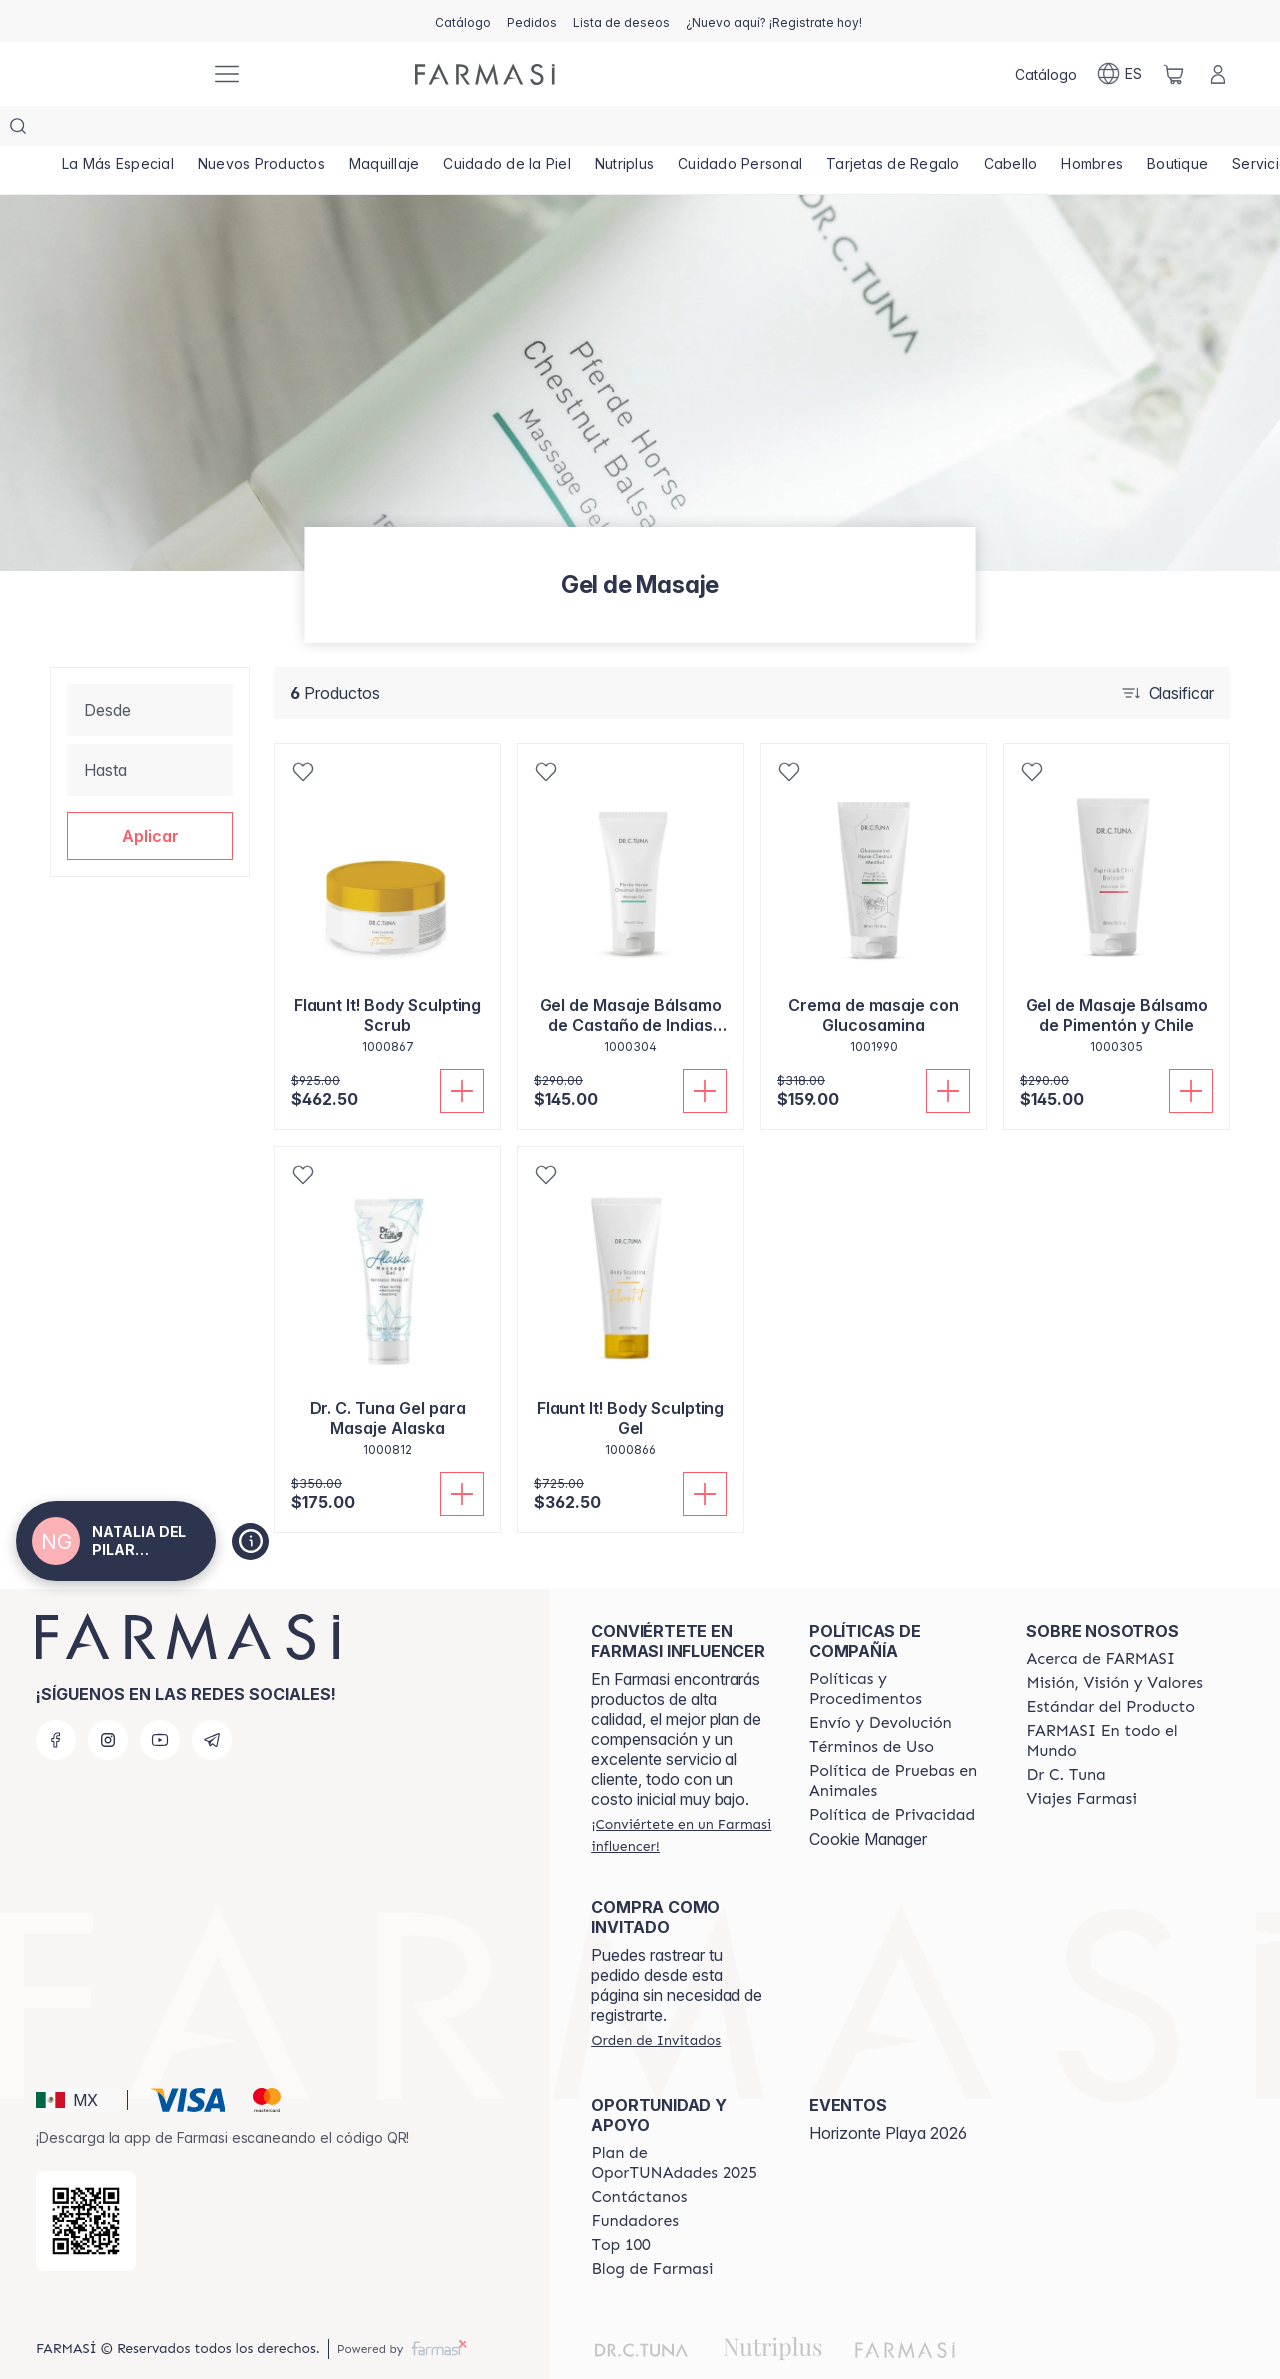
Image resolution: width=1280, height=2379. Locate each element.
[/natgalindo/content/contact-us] (639, 2157)
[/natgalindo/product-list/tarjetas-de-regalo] (920, 130)
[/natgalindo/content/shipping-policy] (880, 1683)
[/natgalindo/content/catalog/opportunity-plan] (682, 2123)
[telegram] (212, 1700)
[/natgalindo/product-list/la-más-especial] (120, 130)
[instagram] (108, 1700)
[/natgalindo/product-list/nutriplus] (643, 130)
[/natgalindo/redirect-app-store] (86, 2181)
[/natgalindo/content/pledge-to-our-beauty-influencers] (1065, 1735)
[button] (150, 796)
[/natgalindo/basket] (1174, 74)
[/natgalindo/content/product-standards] (1110, 1667)
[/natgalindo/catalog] (463, 21)
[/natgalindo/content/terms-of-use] (871, 1707)
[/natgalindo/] (120, 74)
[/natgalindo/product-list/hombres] (1128, 130)
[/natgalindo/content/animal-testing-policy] (900, 1741)
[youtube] (160, 1700)
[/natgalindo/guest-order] (656, 2000)
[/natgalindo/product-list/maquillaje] (394, 130)
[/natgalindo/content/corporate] (1117, 1701)
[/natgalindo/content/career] (1081, 1759)
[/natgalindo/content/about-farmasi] (1100, 1619)
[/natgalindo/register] (532, 21)
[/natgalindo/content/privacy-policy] (892, 1775)
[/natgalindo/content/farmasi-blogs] (652, 2229)
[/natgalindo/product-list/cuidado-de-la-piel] (522, 130)
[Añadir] (462, 1051)
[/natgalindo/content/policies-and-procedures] (900, 1649)
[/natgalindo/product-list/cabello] (1042, 130)
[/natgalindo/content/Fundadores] (635, 2181)
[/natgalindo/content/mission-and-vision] (1114, 1643)
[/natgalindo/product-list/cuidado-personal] (763, 130)
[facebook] (56, 1700)
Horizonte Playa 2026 (888, 2093)
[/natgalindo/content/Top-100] (620, 2205)
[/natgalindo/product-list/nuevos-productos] (267, 130)
